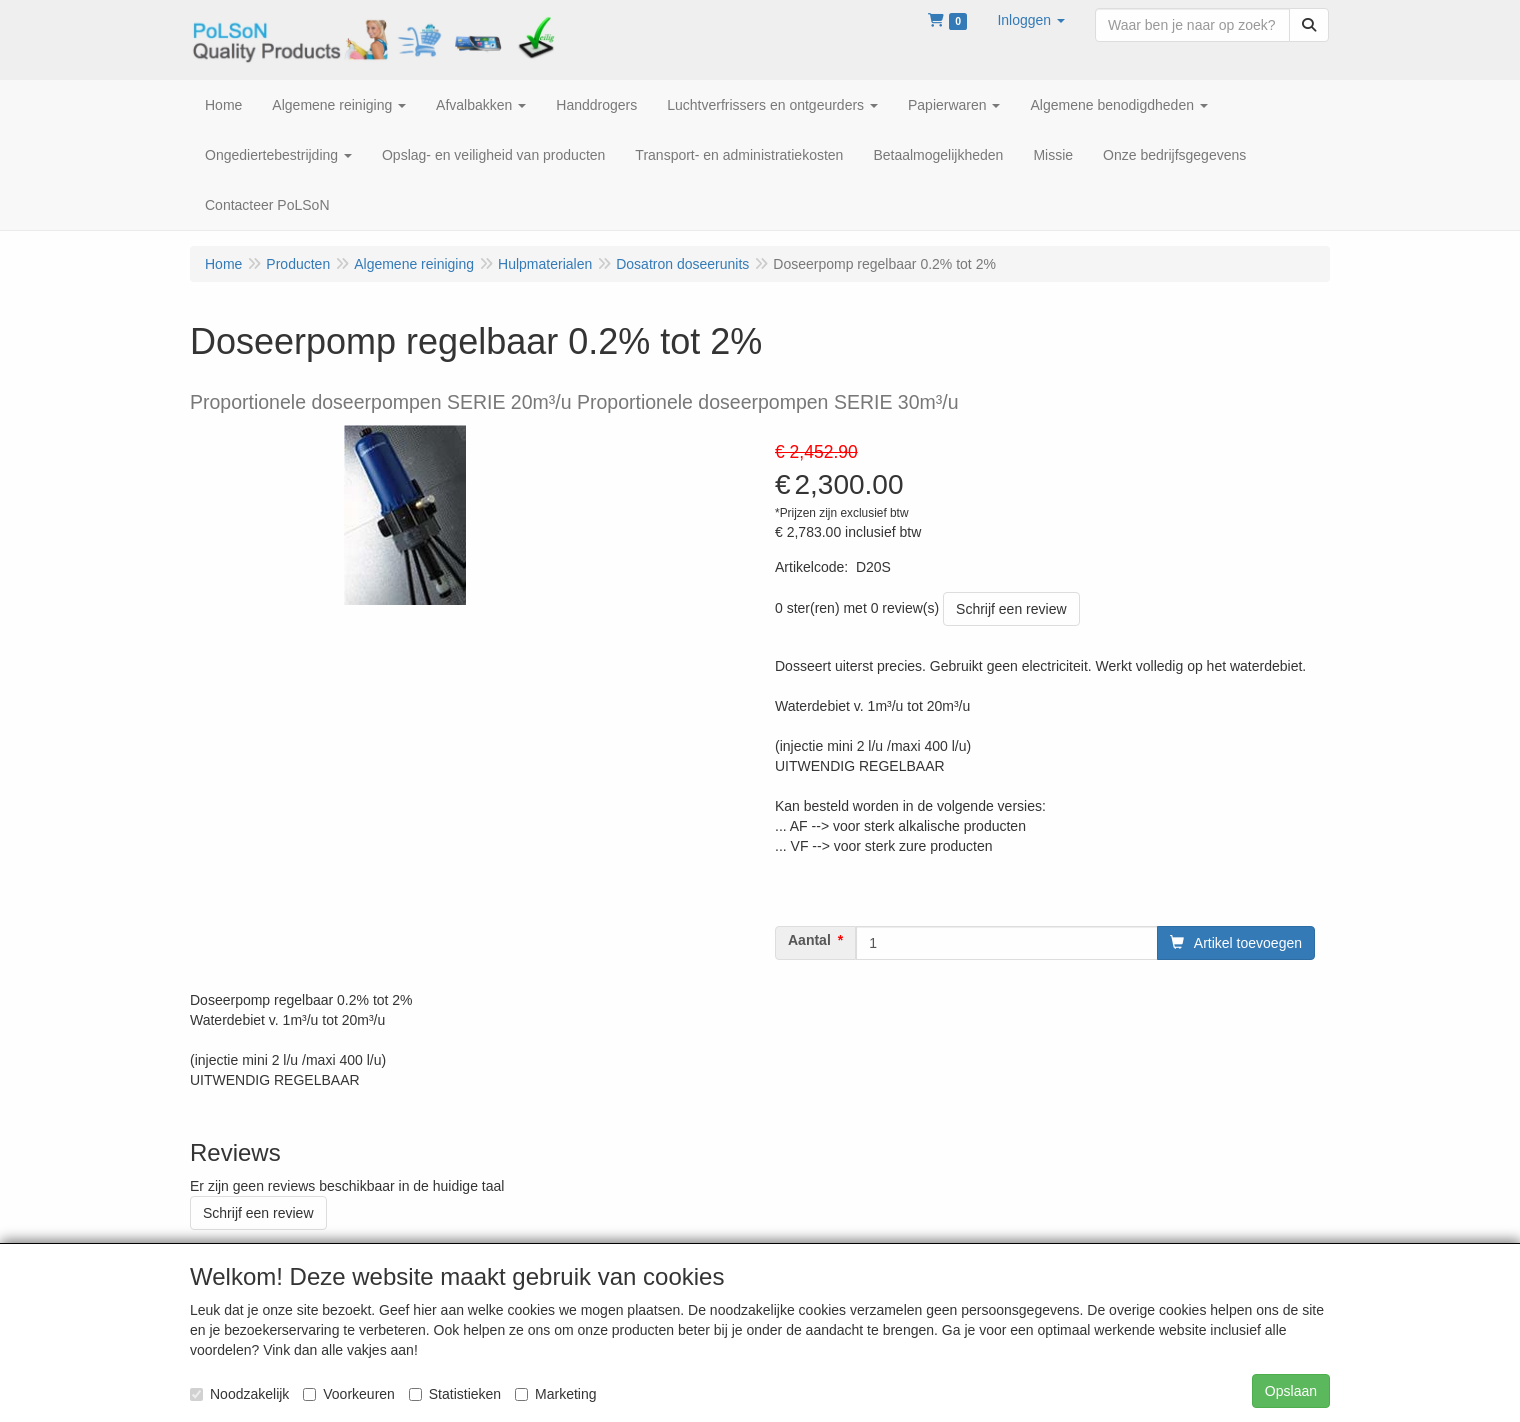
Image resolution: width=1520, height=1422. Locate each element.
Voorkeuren (349, 1394)
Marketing (555, 1394)
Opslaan (1291, 1391)
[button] (1031, 20)
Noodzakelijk (239, 1394)
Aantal (809, 940)
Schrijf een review (1011, 609)
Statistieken (455, 1394)
